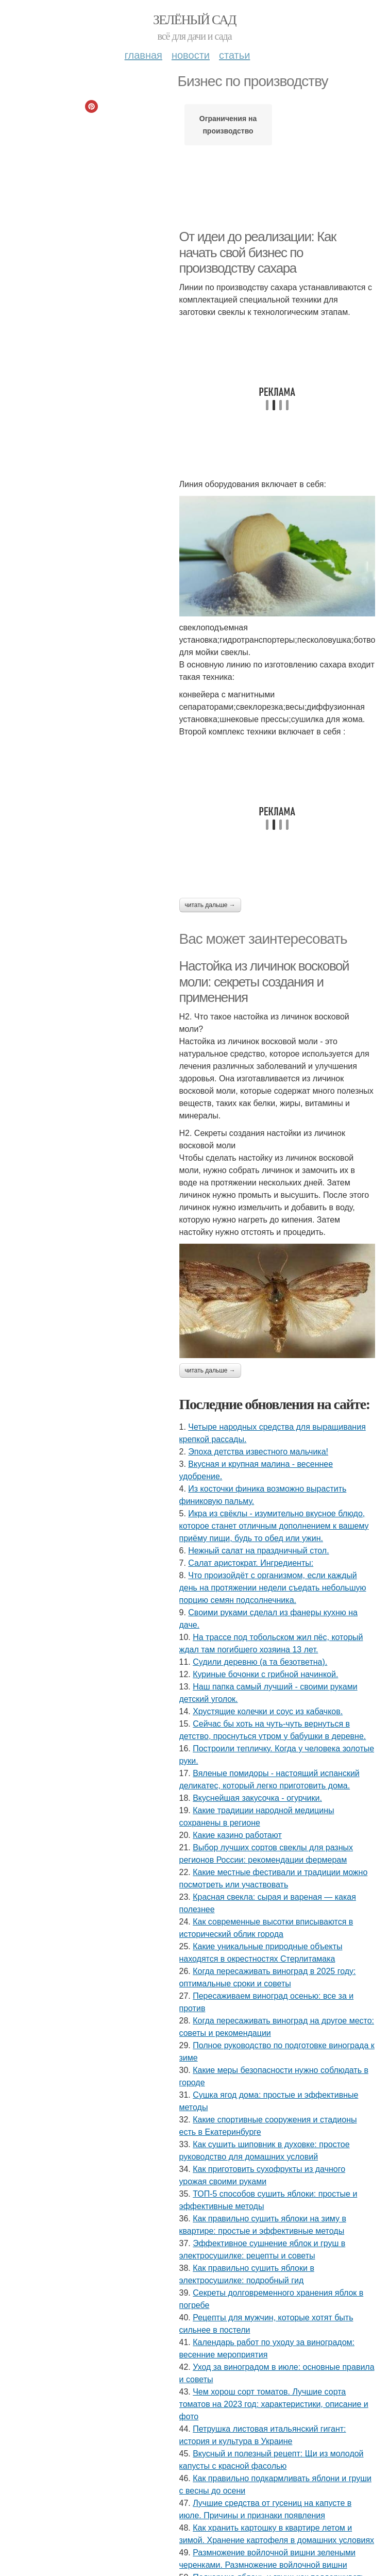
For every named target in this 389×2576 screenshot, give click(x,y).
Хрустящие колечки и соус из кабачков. (268, 1711)
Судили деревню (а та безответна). (260, 1662)
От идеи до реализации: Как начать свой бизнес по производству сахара (257, 252)
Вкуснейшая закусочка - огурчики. (257, 1798)
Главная (143, 55)
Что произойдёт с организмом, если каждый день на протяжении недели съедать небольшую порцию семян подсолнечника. (272, 1587)
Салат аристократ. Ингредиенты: (250, 1563)
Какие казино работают (237, 1835)
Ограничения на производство (228, 124)
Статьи (234, 55)
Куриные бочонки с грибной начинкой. (265, 1674)
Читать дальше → (210, 905)
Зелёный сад (194, 19)
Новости (191, 55)
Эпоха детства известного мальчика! (258, 1451)
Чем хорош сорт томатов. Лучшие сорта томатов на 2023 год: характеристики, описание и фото (273, 2404)
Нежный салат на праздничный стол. (258, 1550)
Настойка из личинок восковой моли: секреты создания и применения (264, 981)
